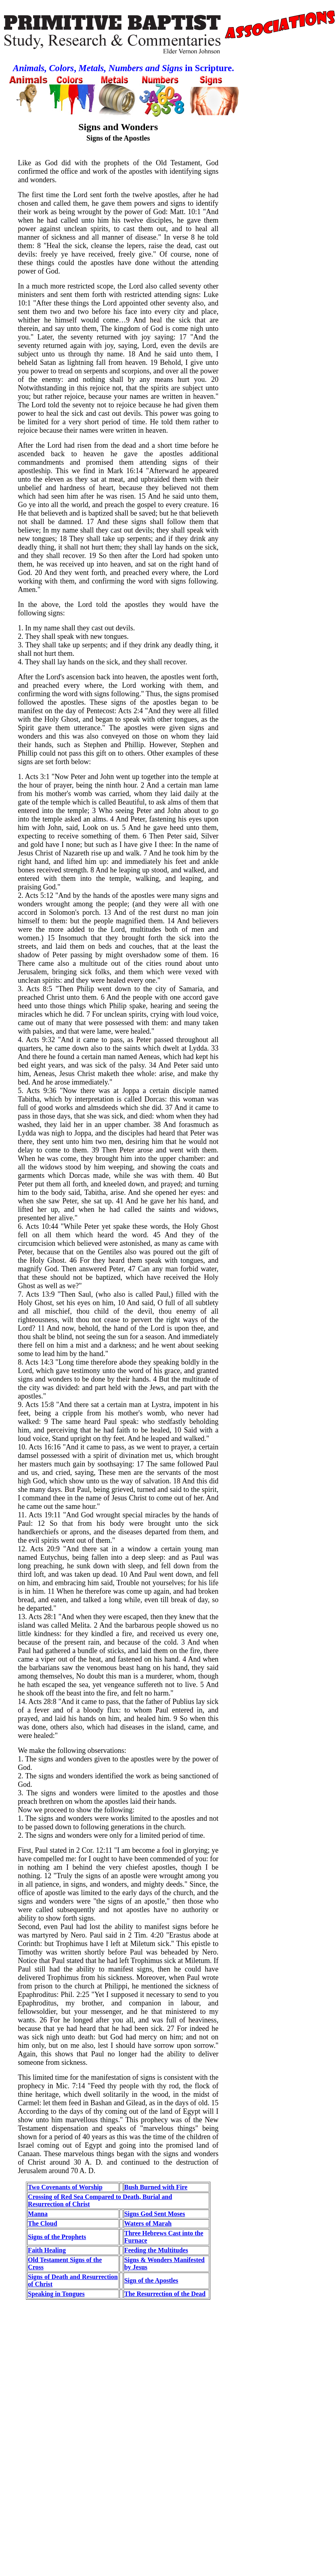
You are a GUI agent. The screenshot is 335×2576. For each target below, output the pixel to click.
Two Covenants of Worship (65, 2187)
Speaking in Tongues (56, 2293)
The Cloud (42, 2223)
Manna (38, 2213)
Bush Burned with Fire (156, 2187)
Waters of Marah (148, 2223)
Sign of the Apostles (151, 2280)
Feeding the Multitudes (156, 2250)
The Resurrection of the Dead (164, 2293)
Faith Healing (47, 2250)
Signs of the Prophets (57, 2236)
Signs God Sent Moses (154, 2213)
